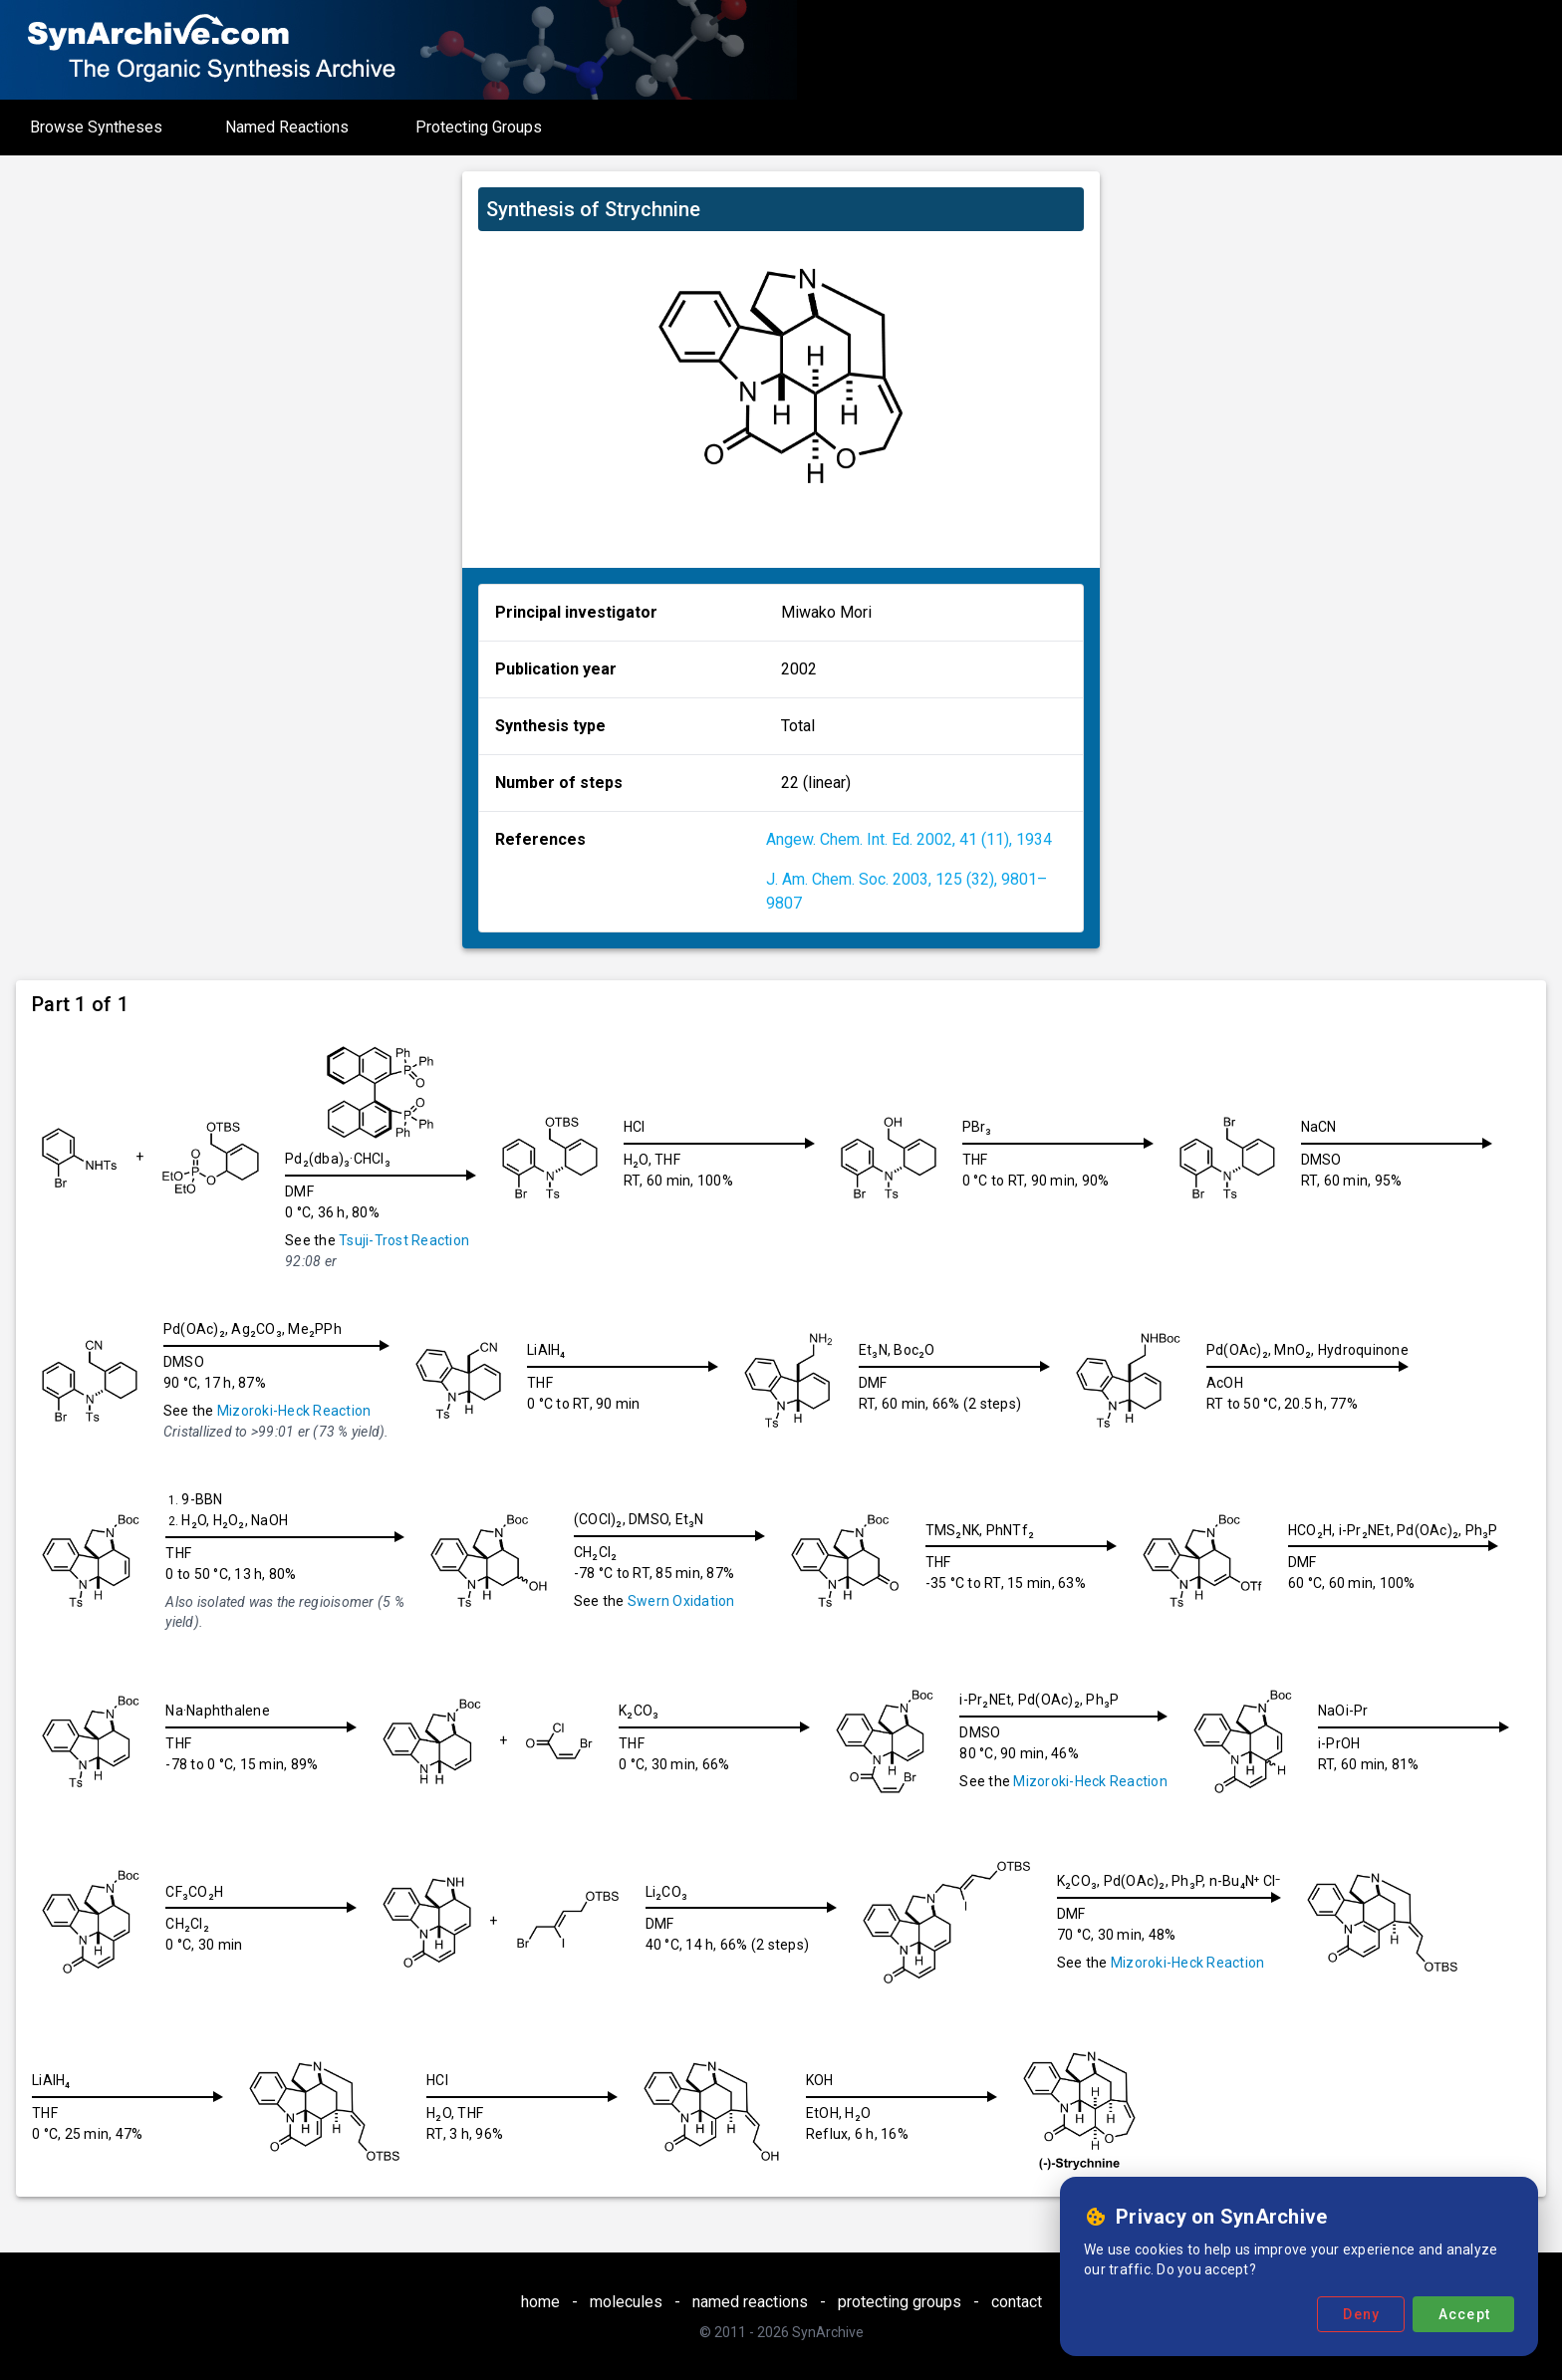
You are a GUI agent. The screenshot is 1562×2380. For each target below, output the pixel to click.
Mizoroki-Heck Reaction (294, 1411)
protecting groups (899, 2301)
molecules (626, 2301)
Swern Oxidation (681, 1601)
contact (1016, 2301)
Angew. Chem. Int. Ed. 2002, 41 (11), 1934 (909, 839)
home (540, 2301)
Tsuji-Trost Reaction (404, 1240)
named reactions (750, 2301)
